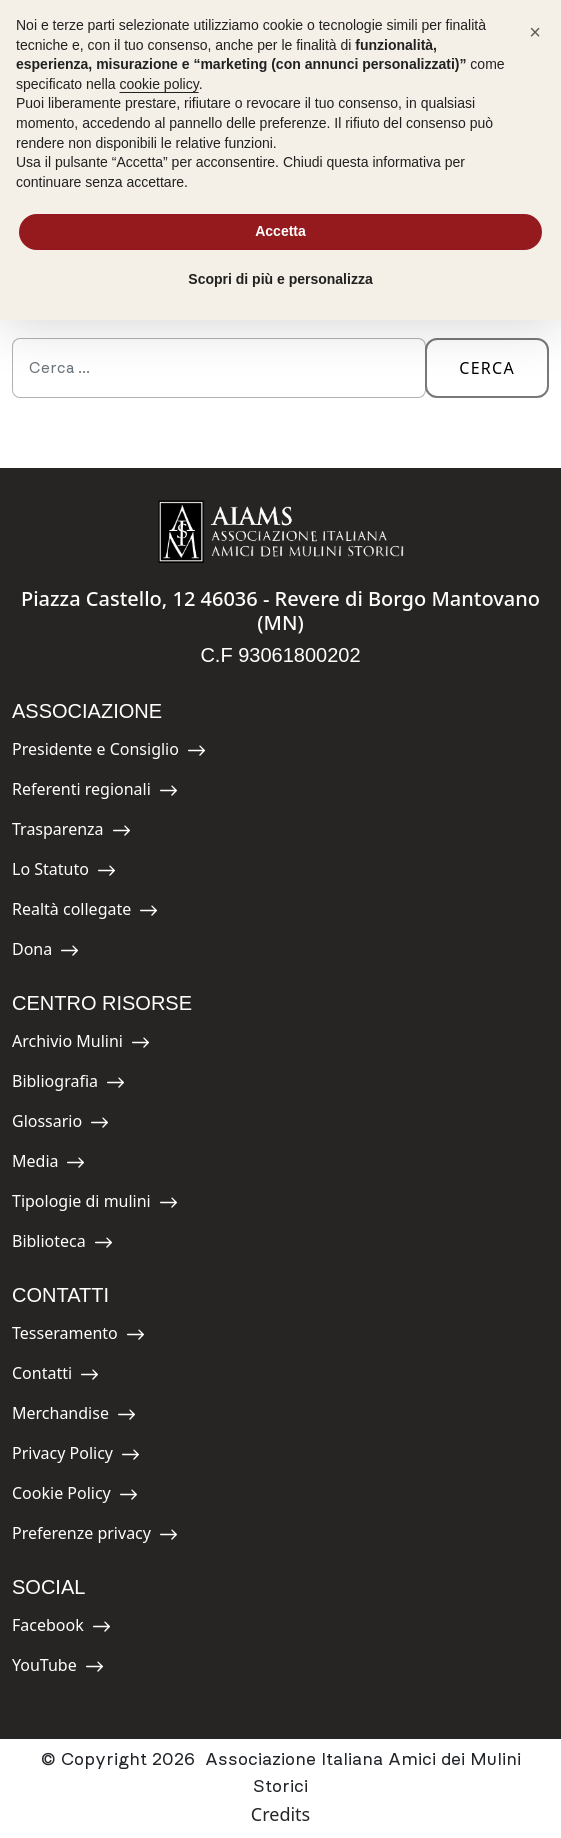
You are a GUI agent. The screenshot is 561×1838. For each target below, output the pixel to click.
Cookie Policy (75, 1496)
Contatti (57, 1376)
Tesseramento (78, 1336)
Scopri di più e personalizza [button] (280, 279)
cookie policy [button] (159, 84)
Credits (280, 1814)
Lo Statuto (64, 872)
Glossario (60, 1124)
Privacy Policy (76, 1456)
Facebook (61, 1628)
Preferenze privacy (95, 1536)
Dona (57, 952)
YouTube (58, 1668)
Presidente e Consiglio (109, 752)
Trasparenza (71, 832)
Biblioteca (62, 1244)
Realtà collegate (85, 912)
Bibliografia (68, 1084)
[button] (535, 32)
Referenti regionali (95, 792)
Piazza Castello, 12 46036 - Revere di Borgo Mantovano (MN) (280, 610)
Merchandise (74, 1416)
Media (57, 1164)
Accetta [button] (280, 231)
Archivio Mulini (81, 1044)
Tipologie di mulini (95, 1204)
